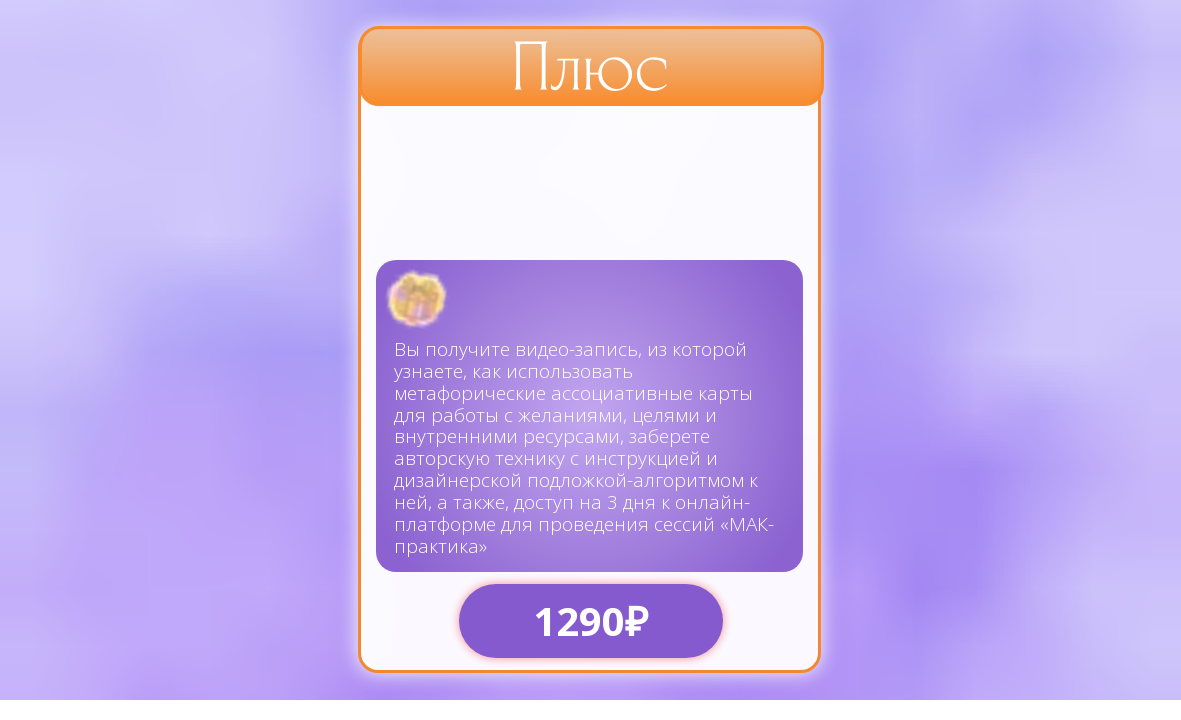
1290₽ (590, 620)
